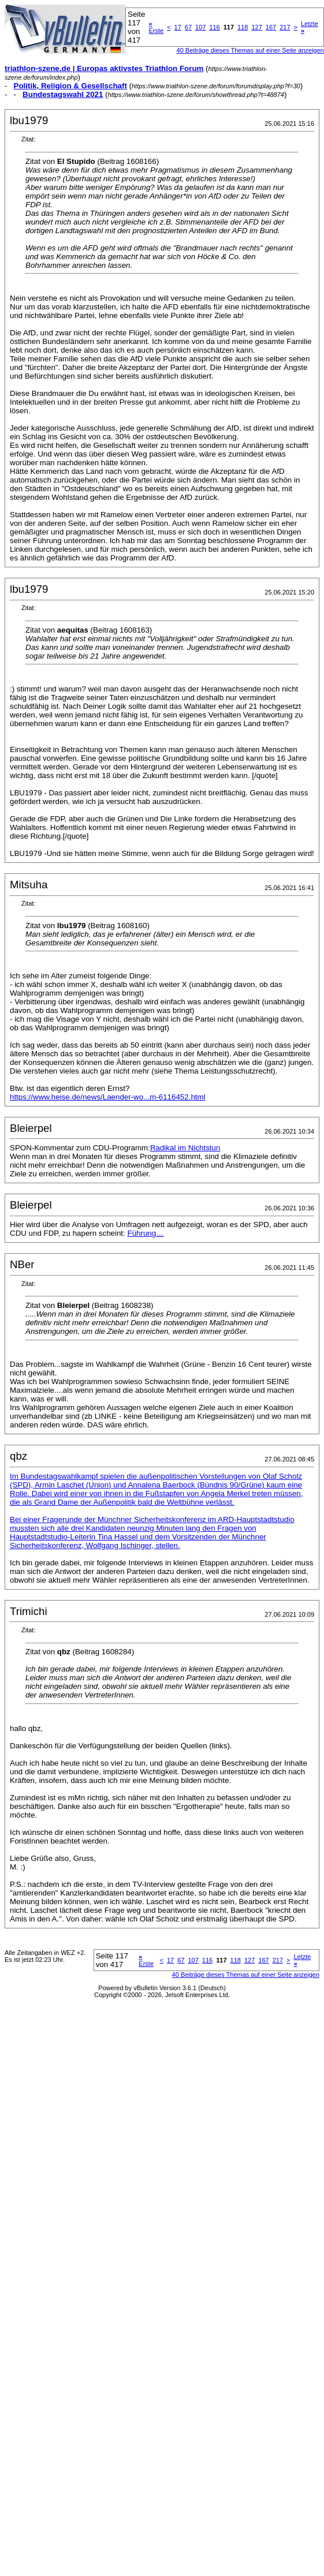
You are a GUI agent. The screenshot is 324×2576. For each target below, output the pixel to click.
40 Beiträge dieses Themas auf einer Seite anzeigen (250, 50)
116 (214, 27)
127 (256, 27)
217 (285, 27)
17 (177, 27)
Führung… (145, 1233)
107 (200, 27)
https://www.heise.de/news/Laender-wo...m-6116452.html (108, 1097)
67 (188, 27)
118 (242, 27)
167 (271, 27)
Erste (155, 27)
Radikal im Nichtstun (185, 1147)
